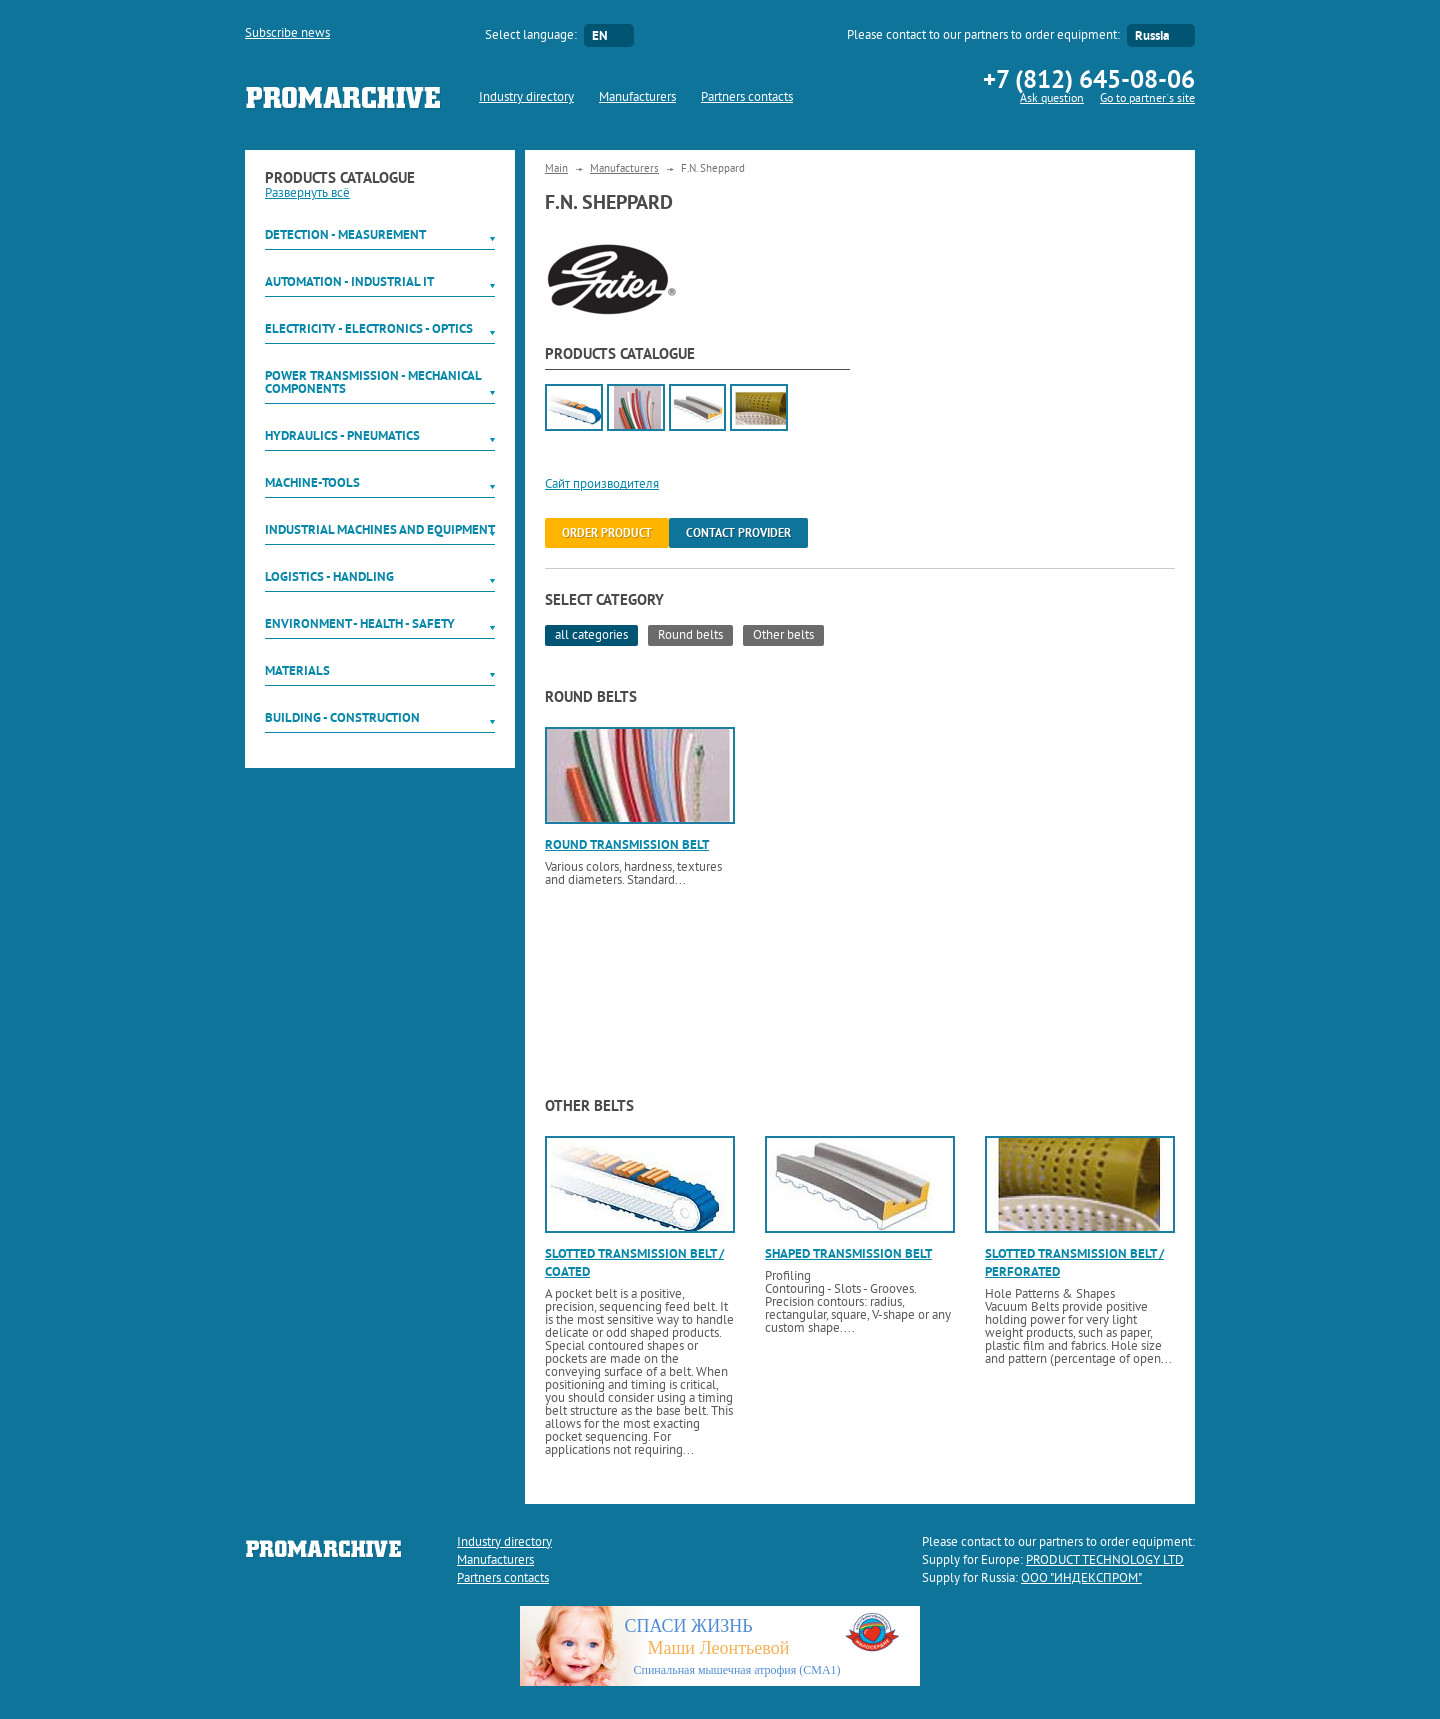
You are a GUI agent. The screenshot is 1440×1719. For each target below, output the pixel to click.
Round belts (690, 636)
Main (556, 169)
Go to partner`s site (1147, 99)
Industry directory (526, 98)
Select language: (531, 36)
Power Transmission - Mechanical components (373, 382)
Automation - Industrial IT (349, 281)
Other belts (783, 636)
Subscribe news (287, 34)
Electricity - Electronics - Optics (369, 328)
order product (607, 533)
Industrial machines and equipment (380, 529)
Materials (297, 670)
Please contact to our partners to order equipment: (983, 36)
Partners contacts (747, 98)
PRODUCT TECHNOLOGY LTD (1105, 1561)
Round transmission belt (627, 844)
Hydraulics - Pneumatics (342, 435)
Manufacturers (637, 98)
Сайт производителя (602, 485)
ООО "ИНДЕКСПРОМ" (1081, 1579)
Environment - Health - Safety (360, 623)
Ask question (1052, 99)
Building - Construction (342, 717)
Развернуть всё (307, 194)
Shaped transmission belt (848, 1253)
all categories (591, 636)
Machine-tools (312, 482)
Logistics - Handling (329, 576)
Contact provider (738, 533)
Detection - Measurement (345, 234)
